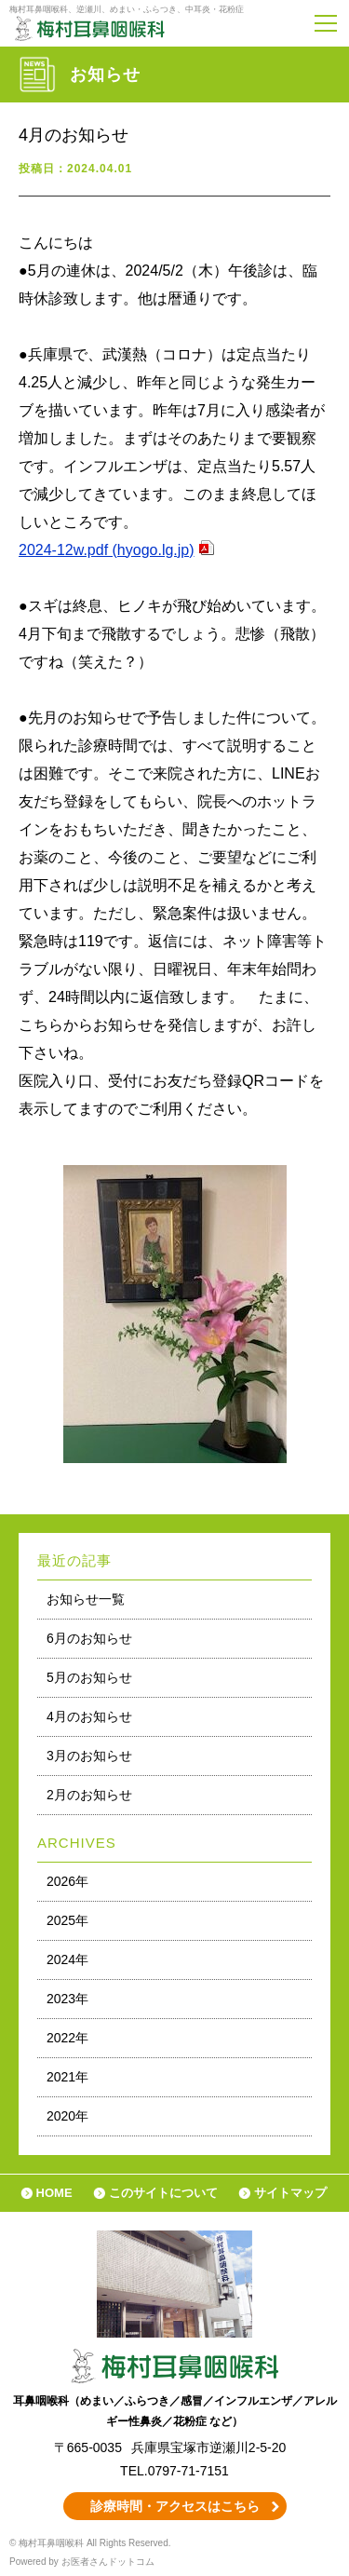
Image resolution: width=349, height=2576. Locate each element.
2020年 (67, 2115)
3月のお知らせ (89, 1755)
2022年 (67, 2037)
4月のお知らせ (89, 1716)
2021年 (67, 2076)
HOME (54, 2193)
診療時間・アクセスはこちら (175, 2506)
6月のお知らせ (89, 1638)
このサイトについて (163, 2193)
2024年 (67, 1959)
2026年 (67, 1881)
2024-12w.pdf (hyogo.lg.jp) (107, 550)
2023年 (67, 1998)
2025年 (67, 1920)
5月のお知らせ (89, 1677)
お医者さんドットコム (107, 2561)
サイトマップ (290, 2193)
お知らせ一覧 (86, 1599)
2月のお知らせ (89, 1794)
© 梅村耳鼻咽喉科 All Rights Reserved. (90, 2543)
